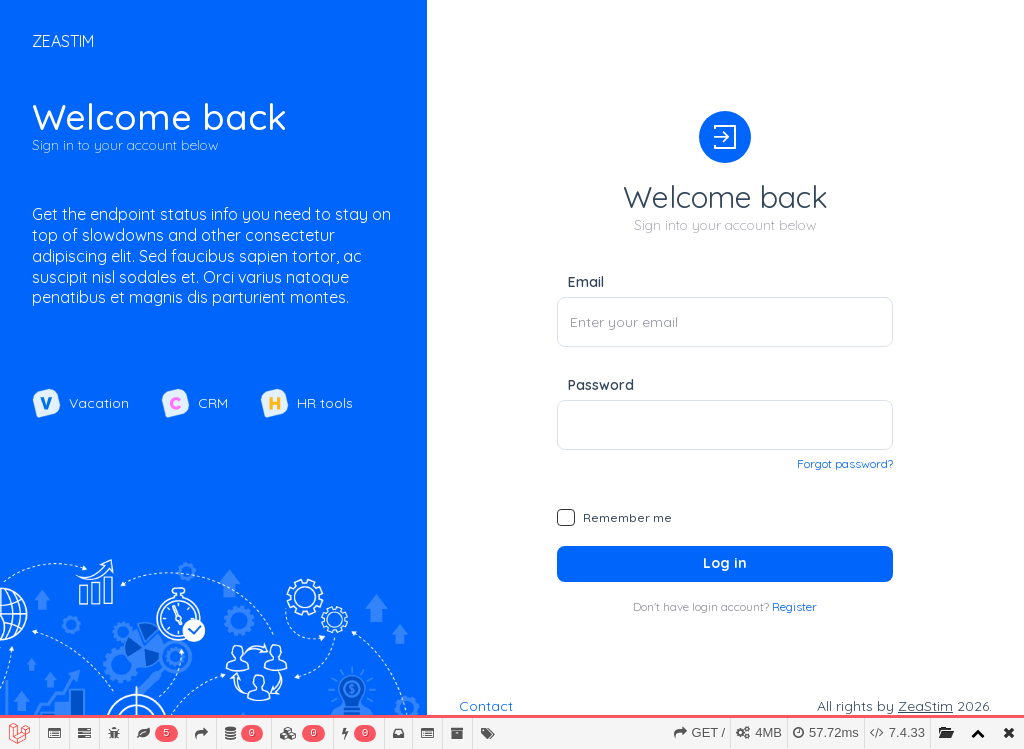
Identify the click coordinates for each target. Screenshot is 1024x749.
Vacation (80, 403)
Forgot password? (845, 463)
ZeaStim (925, 706)
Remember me (627, 517)
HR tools (306, 403)
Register (794, 606)
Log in (725, 563)
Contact (486, 706)
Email (586, 282)
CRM (194, 403)
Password (601, 385)
